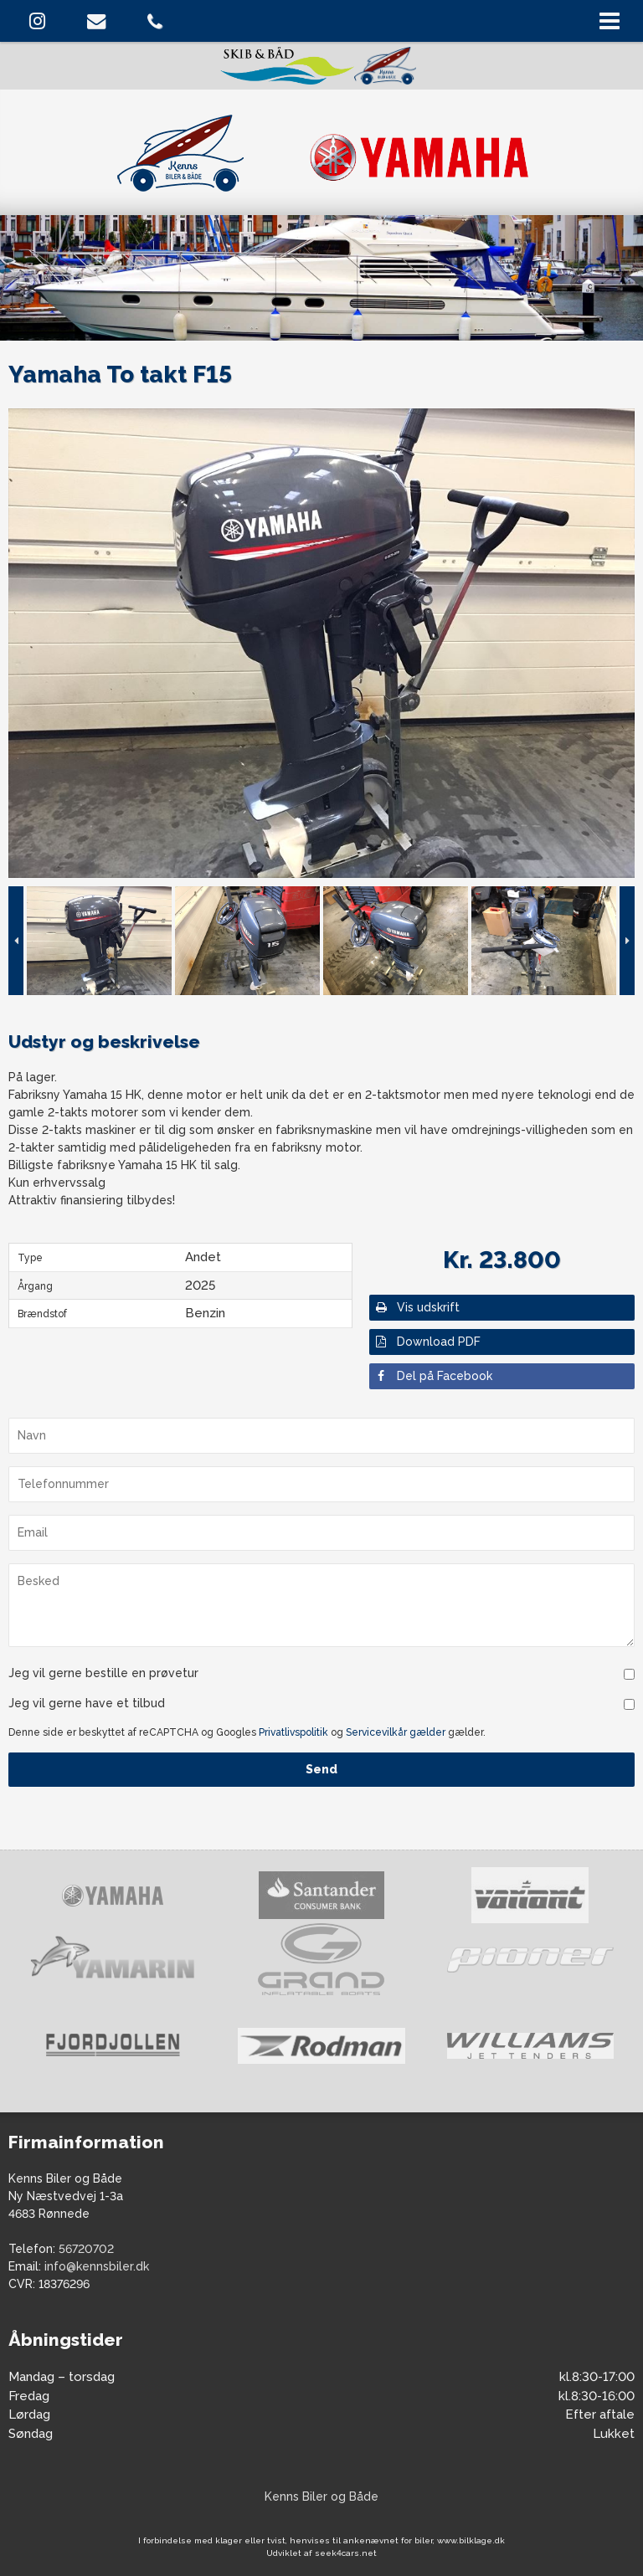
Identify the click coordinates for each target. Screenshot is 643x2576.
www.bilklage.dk (471, 2540)
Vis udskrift (416, 1307)
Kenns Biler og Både (321, 2496)
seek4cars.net (346, 2553)
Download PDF (427, 1341)
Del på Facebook (432, 1376)
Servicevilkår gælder (395, 1732)
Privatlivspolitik (293, 1732)
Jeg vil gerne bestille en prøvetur (103, 1673)
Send (321, 1769)
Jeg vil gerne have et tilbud (86, 1703)
